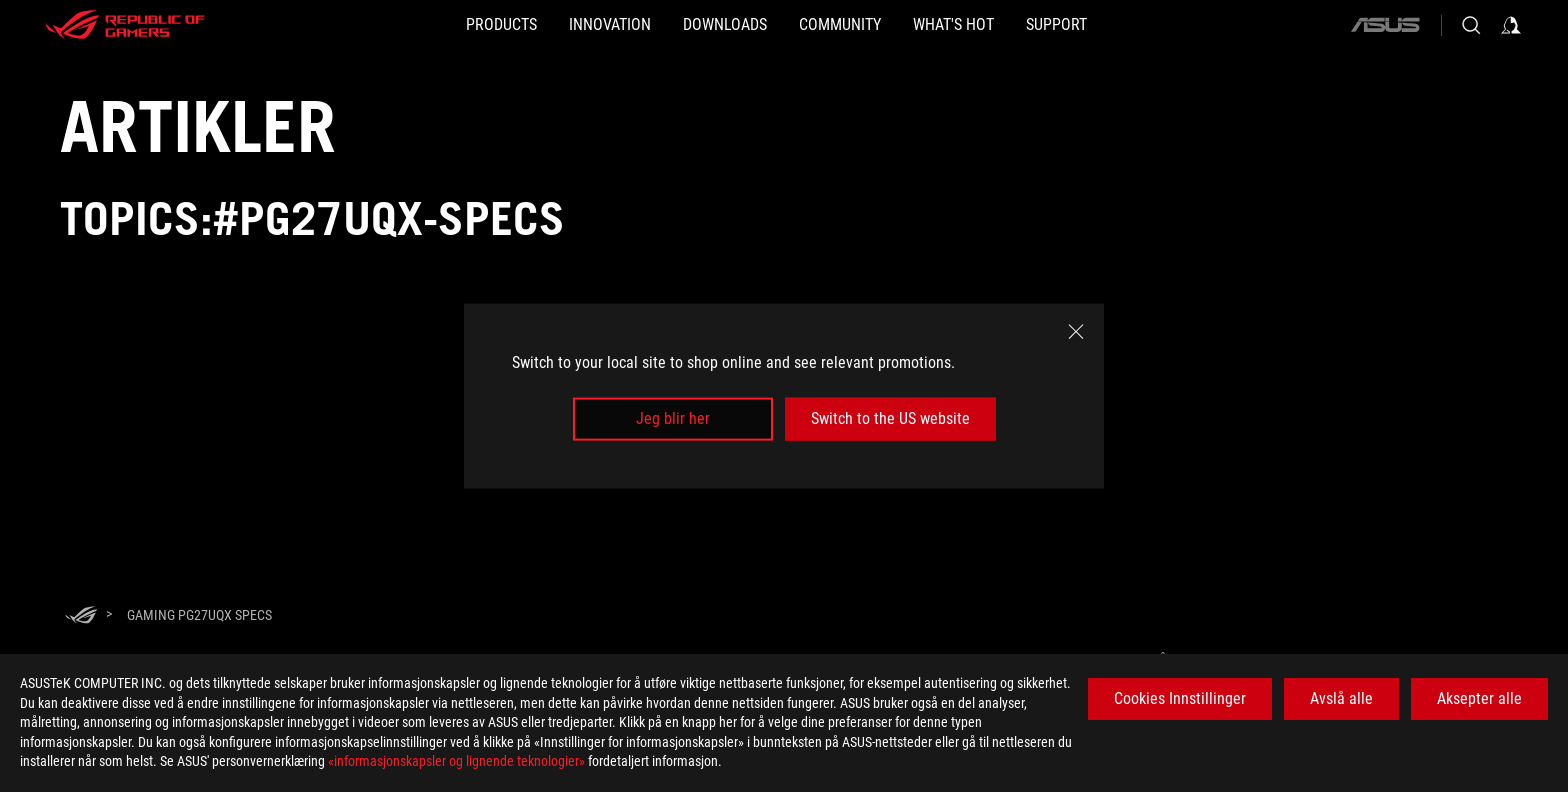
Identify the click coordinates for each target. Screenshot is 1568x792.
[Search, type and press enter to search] (1471, 25)
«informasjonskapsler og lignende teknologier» (456, 761)
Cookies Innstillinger (1180, 698)
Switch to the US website (890, 418)
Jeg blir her (673, 418)
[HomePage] (81, 616)
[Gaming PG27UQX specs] (199, 615)
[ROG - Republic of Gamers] (125, 25)
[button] (421, 25)
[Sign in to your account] (1511, 25)
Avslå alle (1341, 698)
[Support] (1136, 25)
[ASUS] (1385, 25)
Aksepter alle (1479, 698)
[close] (1076, 332)
